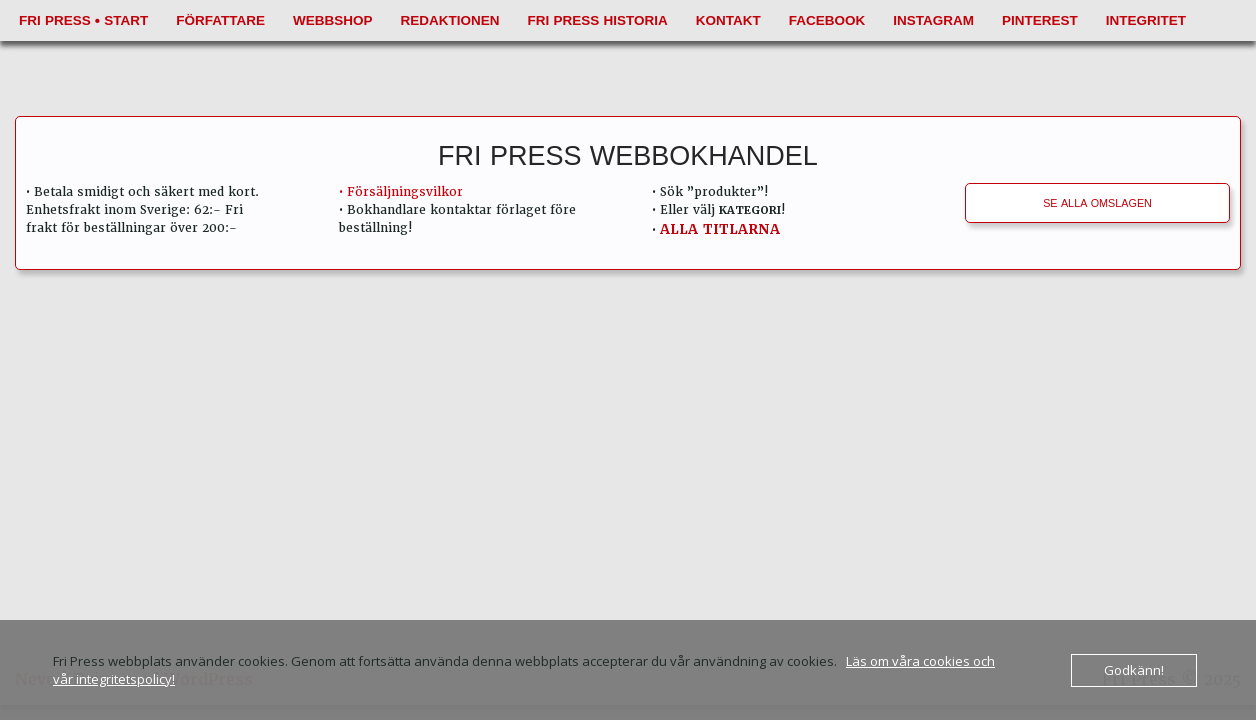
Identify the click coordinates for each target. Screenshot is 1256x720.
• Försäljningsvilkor (401, 192)
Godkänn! (1134, 670)
